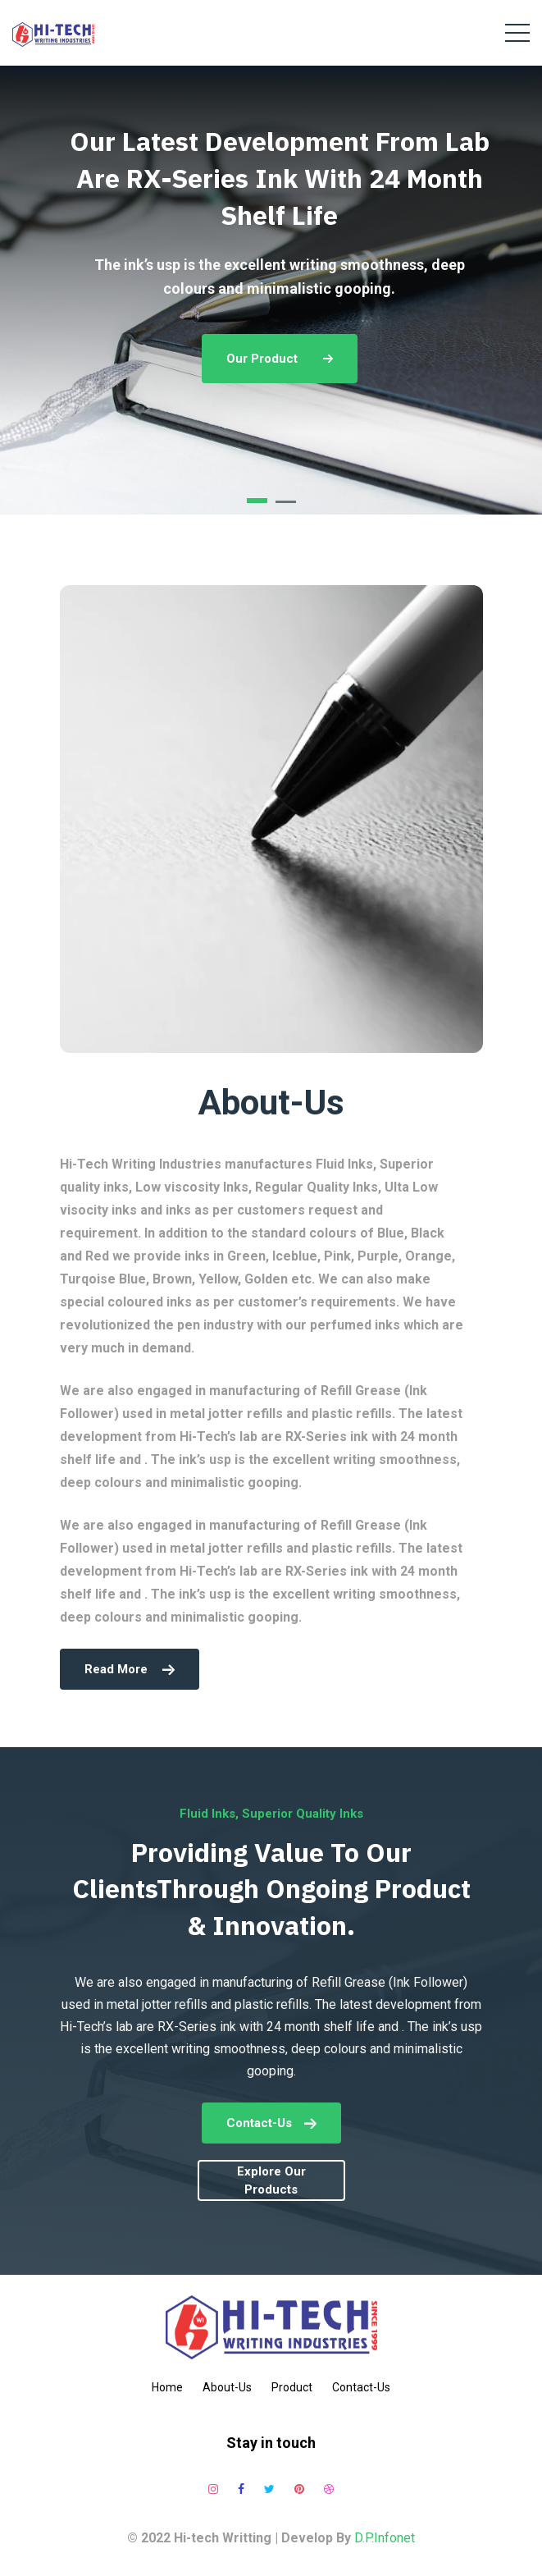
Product (291, 2387)
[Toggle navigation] (517, 33)
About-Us (227, 2387)
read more (129, 1669)
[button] (257, 500)
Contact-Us (271, 2123)
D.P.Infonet (384, 2538)
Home (167, 2387)
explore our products (271, 2181)
